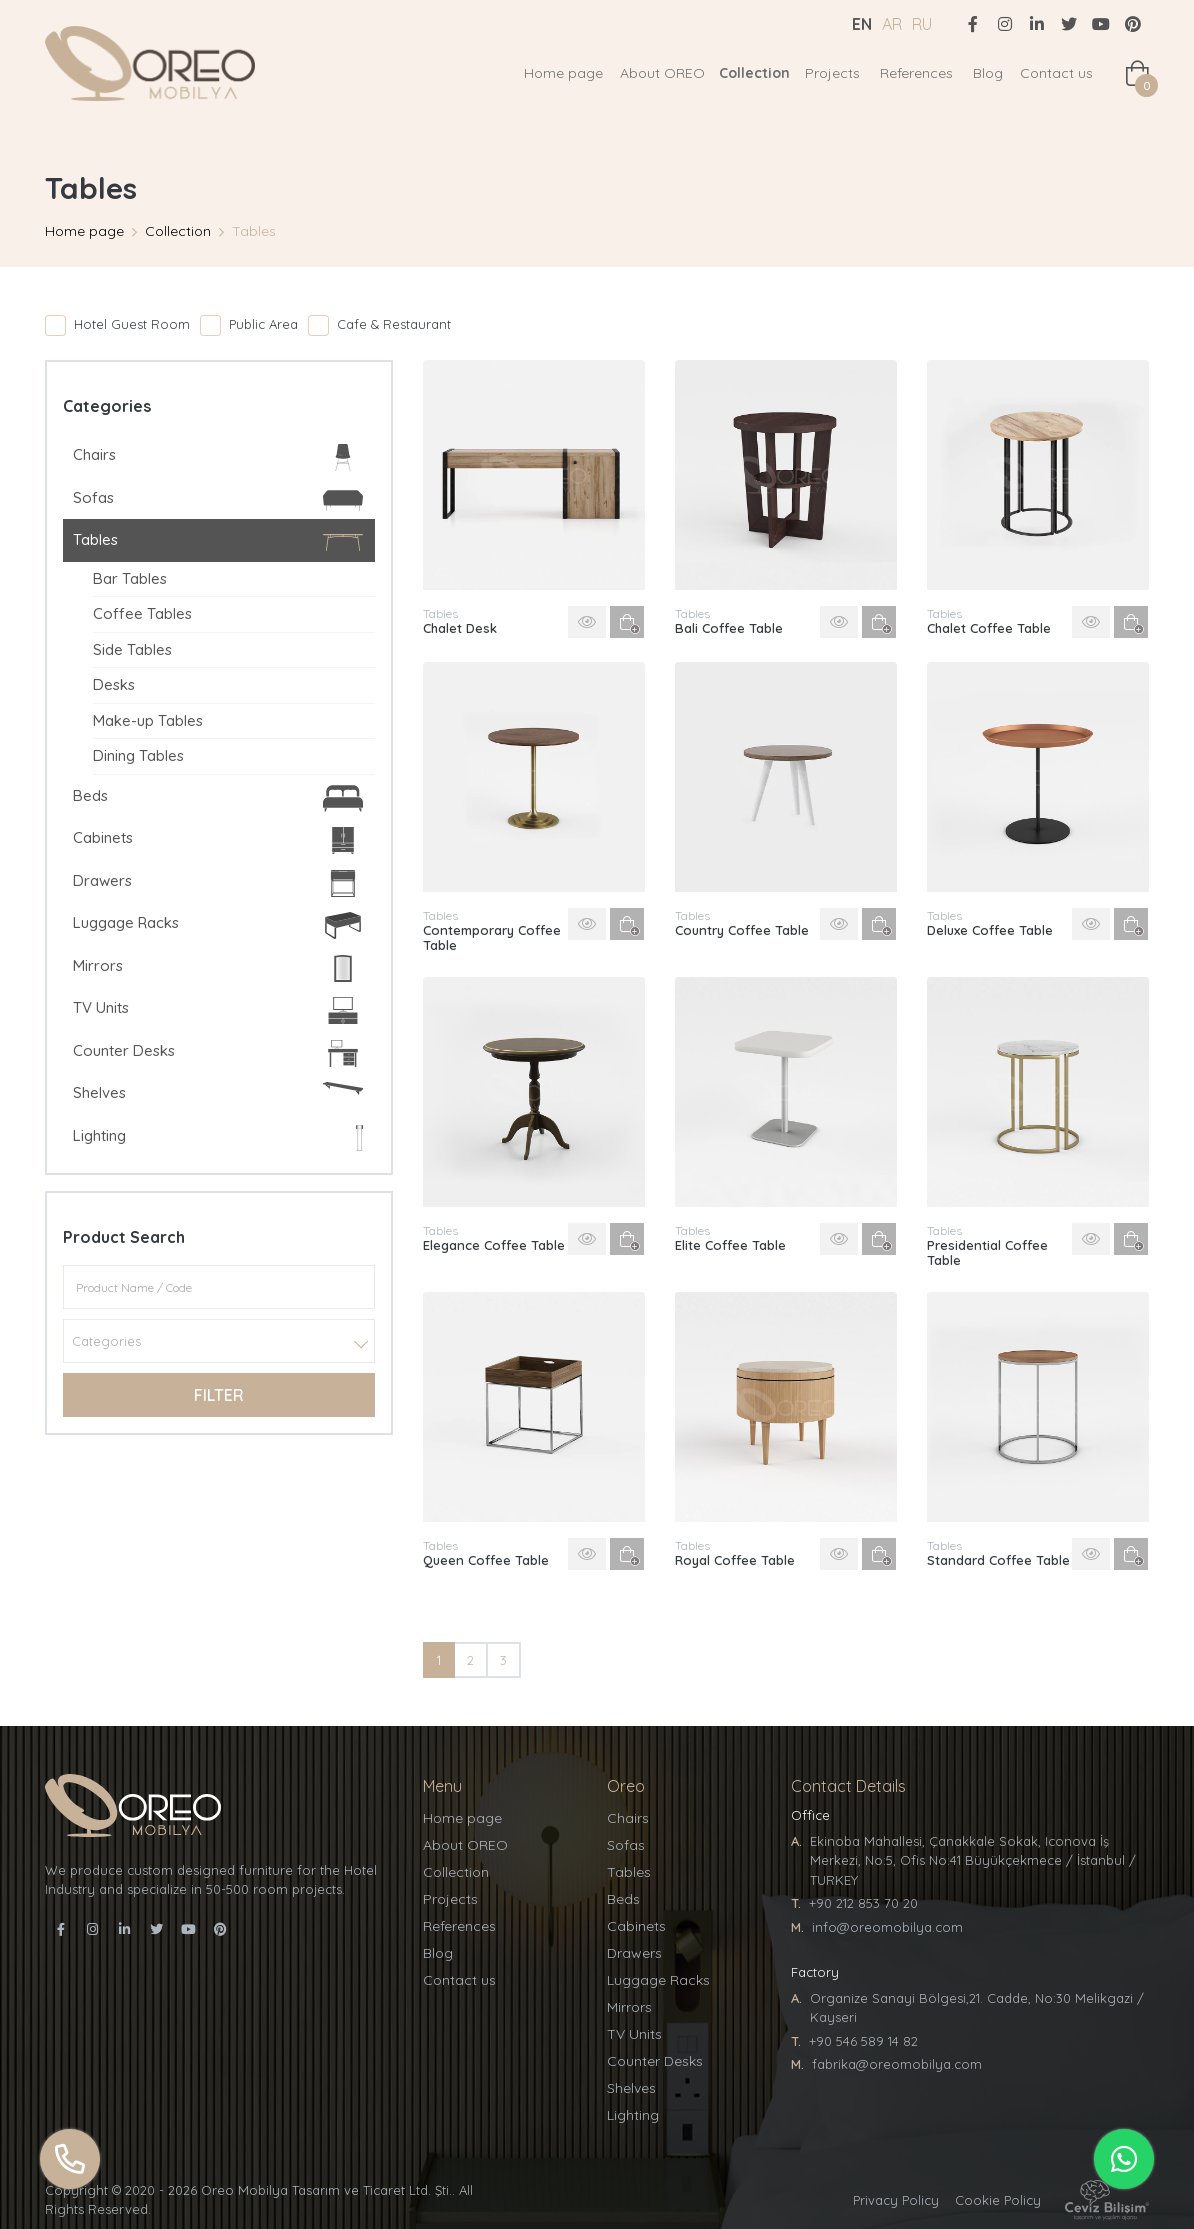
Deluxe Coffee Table (990, 930)
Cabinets (218, 840)
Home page (563, 73)
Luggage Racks (218, 925)
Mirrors (218, 968)
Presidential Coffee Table (987, 1252)
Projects (832, 73)
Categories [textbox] (106, 1341)
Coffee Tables (142, 613)
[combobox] (219, 1341)
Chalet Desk (460, 628)
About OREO (662, 73)
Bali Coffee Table (729, 628)
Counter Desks (218, 1053)
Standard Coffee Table (998, 1560)
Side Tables (132, 649)
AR (892, 24)
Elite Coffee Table (730, 1245)
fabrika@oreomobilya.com (897, 2064)
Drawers (218, 883)
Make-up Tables (148, 720)
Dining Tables (138, 755)
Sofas (218, 500)
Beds (218, 798)
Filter (219, 1395)
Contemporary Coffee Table (492, 937)
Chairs (218, 457)
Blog (988, 73)
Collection (754, 73)
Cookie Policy (998, 2200)
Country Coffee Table (742, 930)
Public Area (263, 324)
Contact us (1056, 73)
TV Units (218, 1010)
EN (862, 24)
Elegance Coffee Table (494, 1245)
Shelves (218, 1092)
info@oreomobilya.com (887, 1927)
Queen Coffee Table (486, 1560)
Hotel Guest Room (132, 324)
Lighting (218, 1138)
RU (922, 24)
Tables (218, 542)
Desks (114, 684)
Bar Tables (130, 578)
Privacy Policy (896, 2200)
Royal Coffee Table (735, 1560)
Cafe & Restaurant (394, 324)
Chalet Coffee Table (989, 628)
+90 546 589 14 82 (863, 2041)
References (916, 73)
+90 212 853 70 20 (863, 1903)
